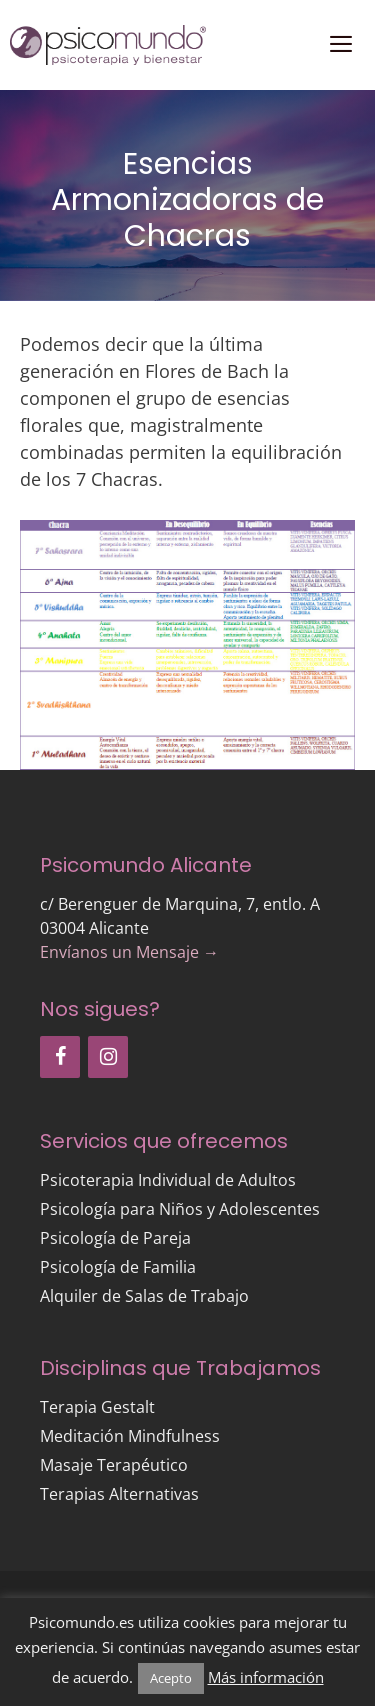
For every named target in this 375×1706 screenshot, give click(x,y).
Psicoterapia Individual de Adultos (168, 1180)
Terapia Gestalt (97, 1407)
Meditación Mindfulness (130, 1436)
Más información (266, 1677)
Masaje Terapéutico (114, 1465)
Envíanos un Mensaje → (129, 952)
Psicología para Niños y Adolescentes (180, 1209)
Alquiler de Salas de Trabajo (144, 1296)
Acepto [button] (171, 1678)
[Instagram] (108, 1057)
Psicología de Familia (118, 1267)
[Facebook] (60, 1057)
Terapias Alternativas (119, 1494)
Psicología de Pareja (115, 1238)
